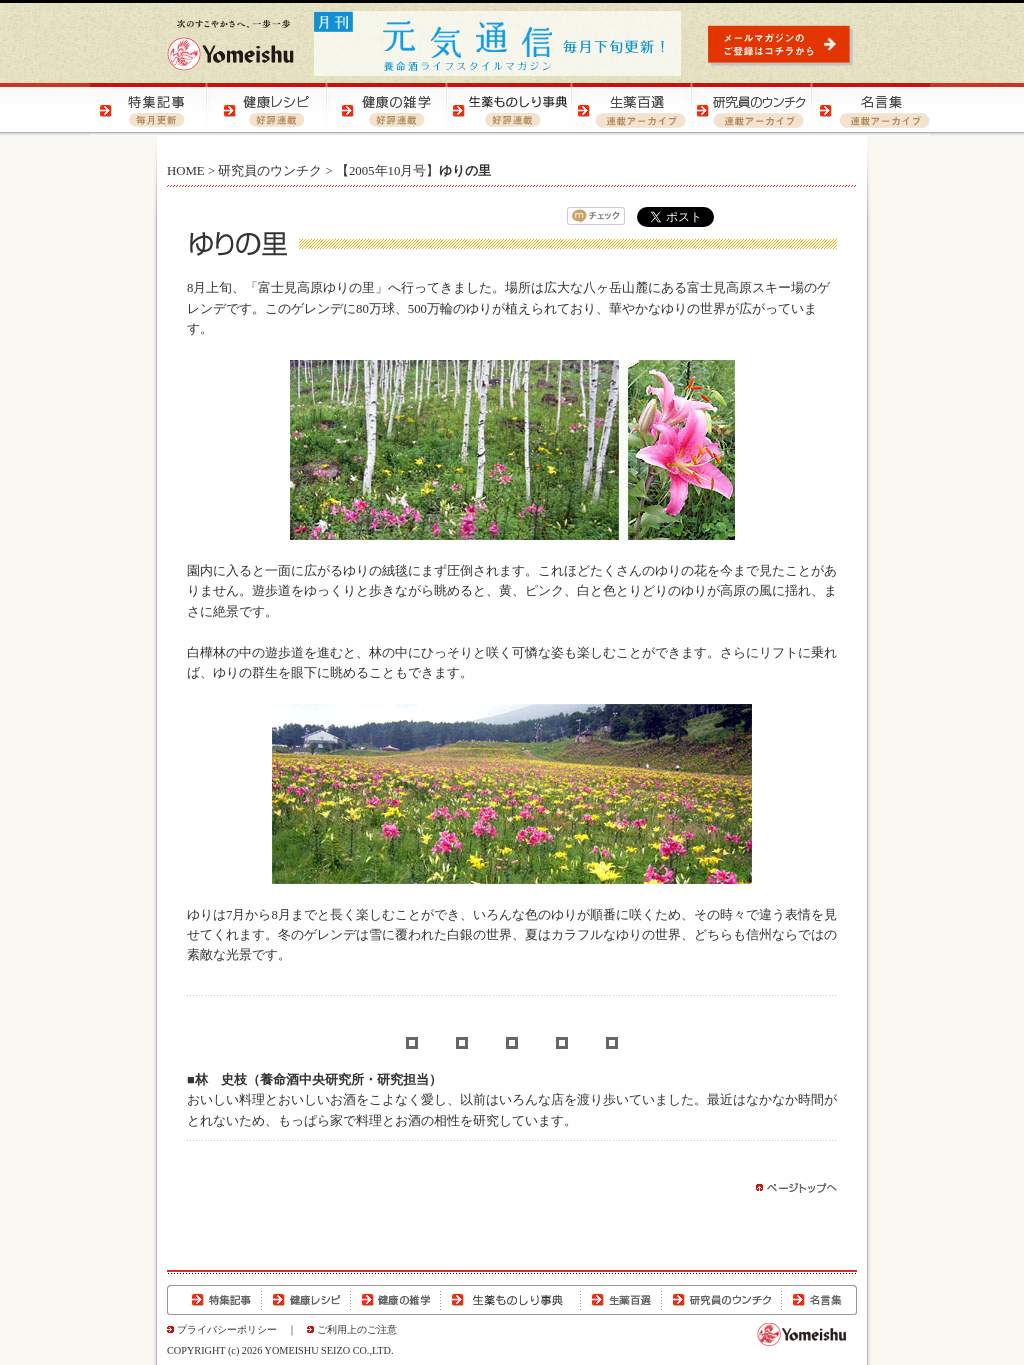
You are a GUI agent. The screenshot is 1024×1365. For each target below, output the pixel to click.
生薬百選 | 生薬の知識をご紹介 (630, 109)
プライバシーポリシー (227, 1329)
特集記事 (214, 1300)
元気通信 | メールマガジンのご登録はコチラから (782, 44)
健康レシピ (306, 1300)
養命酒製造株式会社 (230, 45)
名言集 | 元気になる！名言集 (870, 109)
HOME (186, 171)
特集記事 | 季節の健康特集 (150, 109)
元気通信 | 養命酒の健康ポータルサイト (499, 43)
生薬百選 (621, 1300)
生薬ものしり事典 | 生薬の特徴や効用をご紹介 (510, 109)
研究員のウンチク (270, 171)
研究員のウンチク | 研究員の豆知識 (750, 109)
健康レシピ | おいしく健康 (270, 109)
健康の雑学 (396, 1300)
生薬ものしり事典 (511, 1300)
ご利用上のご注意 (357, 1329)
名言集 (819, 1300)
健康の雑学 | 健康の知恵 (390, 109)
